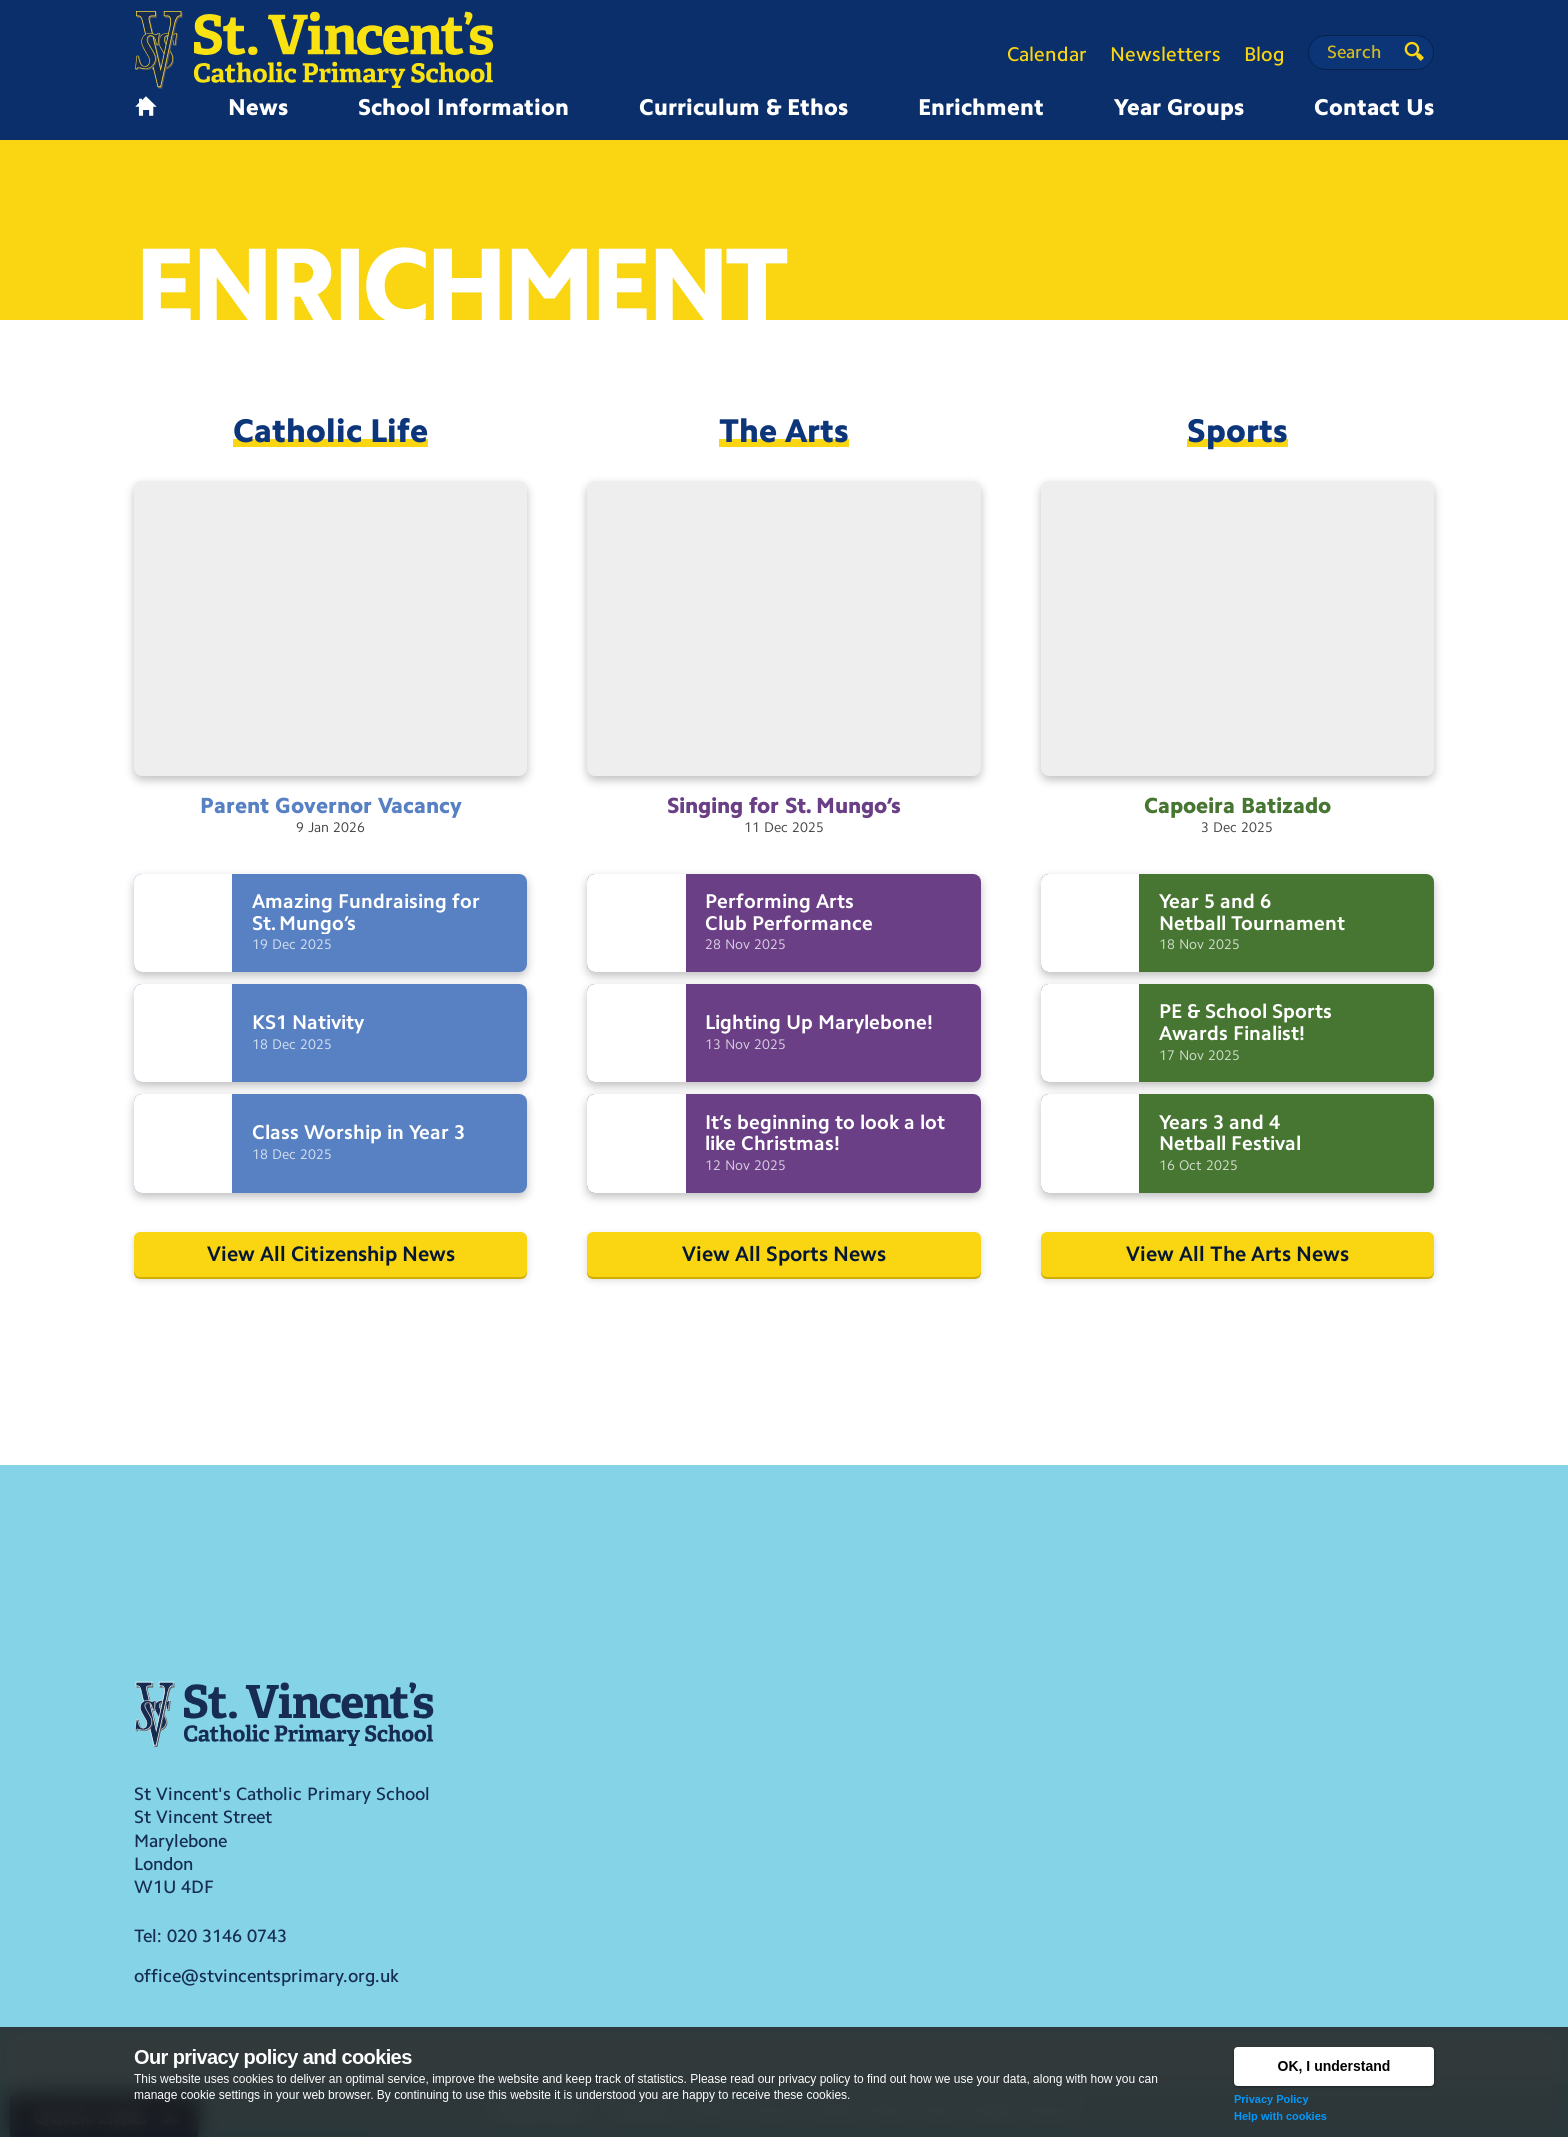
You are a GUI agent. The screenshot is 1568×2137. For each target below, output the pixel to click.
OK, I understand (1334, 2066)
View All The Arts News (1237, 1254)
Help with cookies (1280, 2116)
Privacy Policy (1271, 2099)
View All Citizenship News (331, 1254)
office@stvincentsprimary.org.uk (266, 1976)
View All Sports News (784, 1254)
